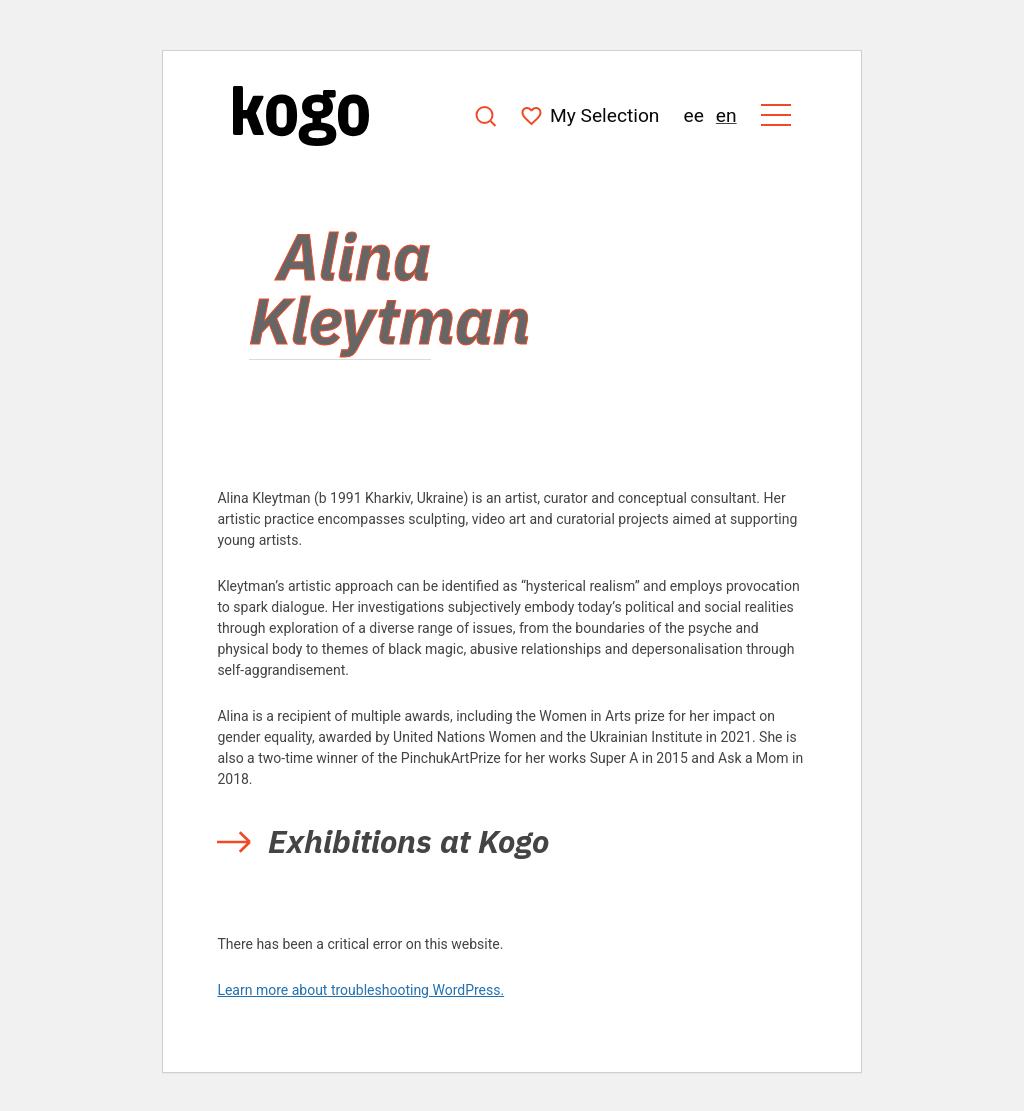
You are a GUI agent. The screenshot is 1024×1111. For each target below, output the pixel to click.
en (726, 115)
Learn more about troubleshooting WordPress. (360, 990)
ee (693, 115)
